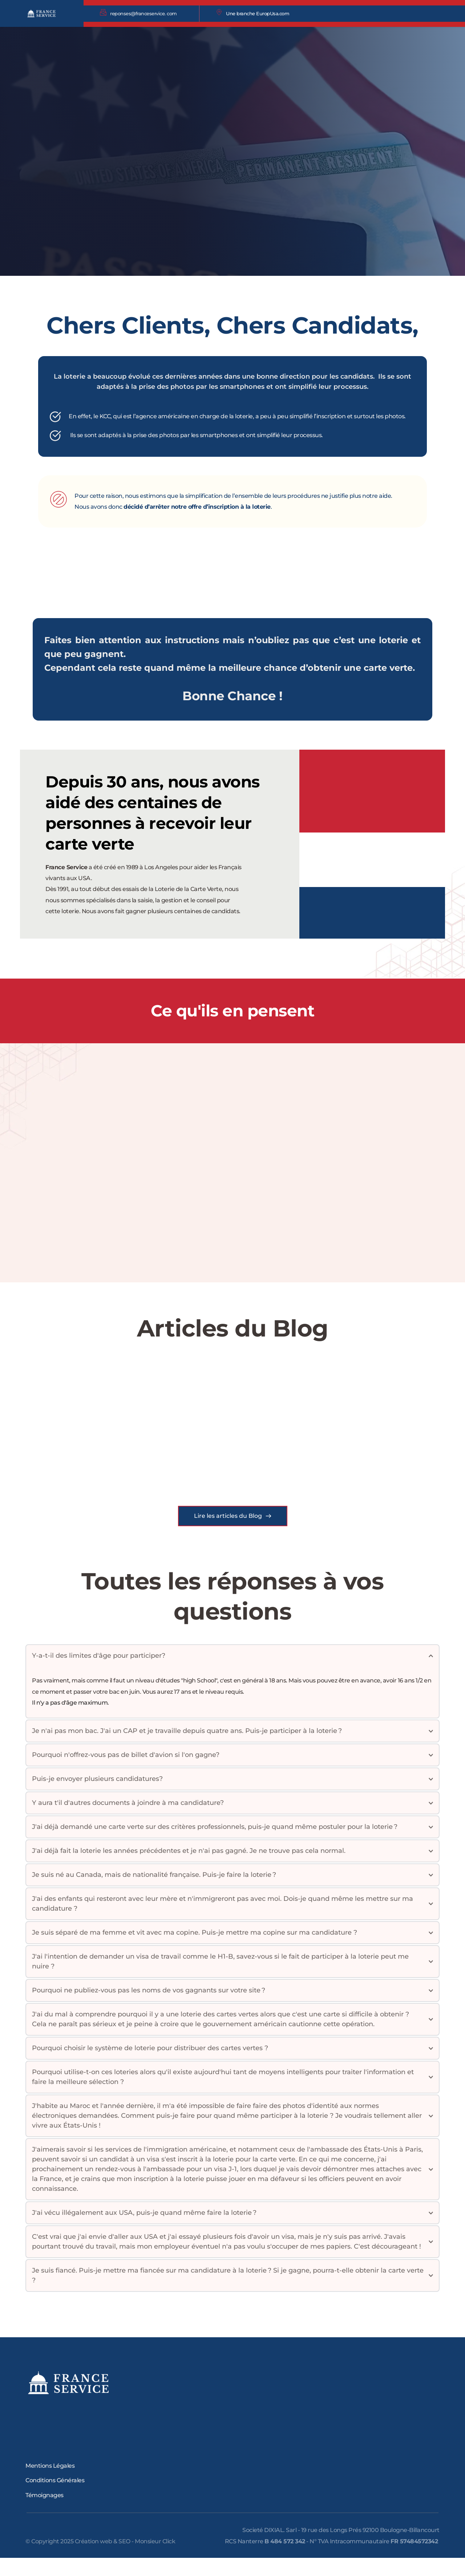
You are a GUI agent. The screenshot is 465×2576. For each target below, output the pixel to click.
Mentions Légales (49, 2483)
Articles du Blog (232, 1328)
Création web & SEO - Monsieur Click (125, 2559)
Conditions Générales (54, 2498)
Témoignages (44, 2513)
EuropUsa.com (272, 13)
